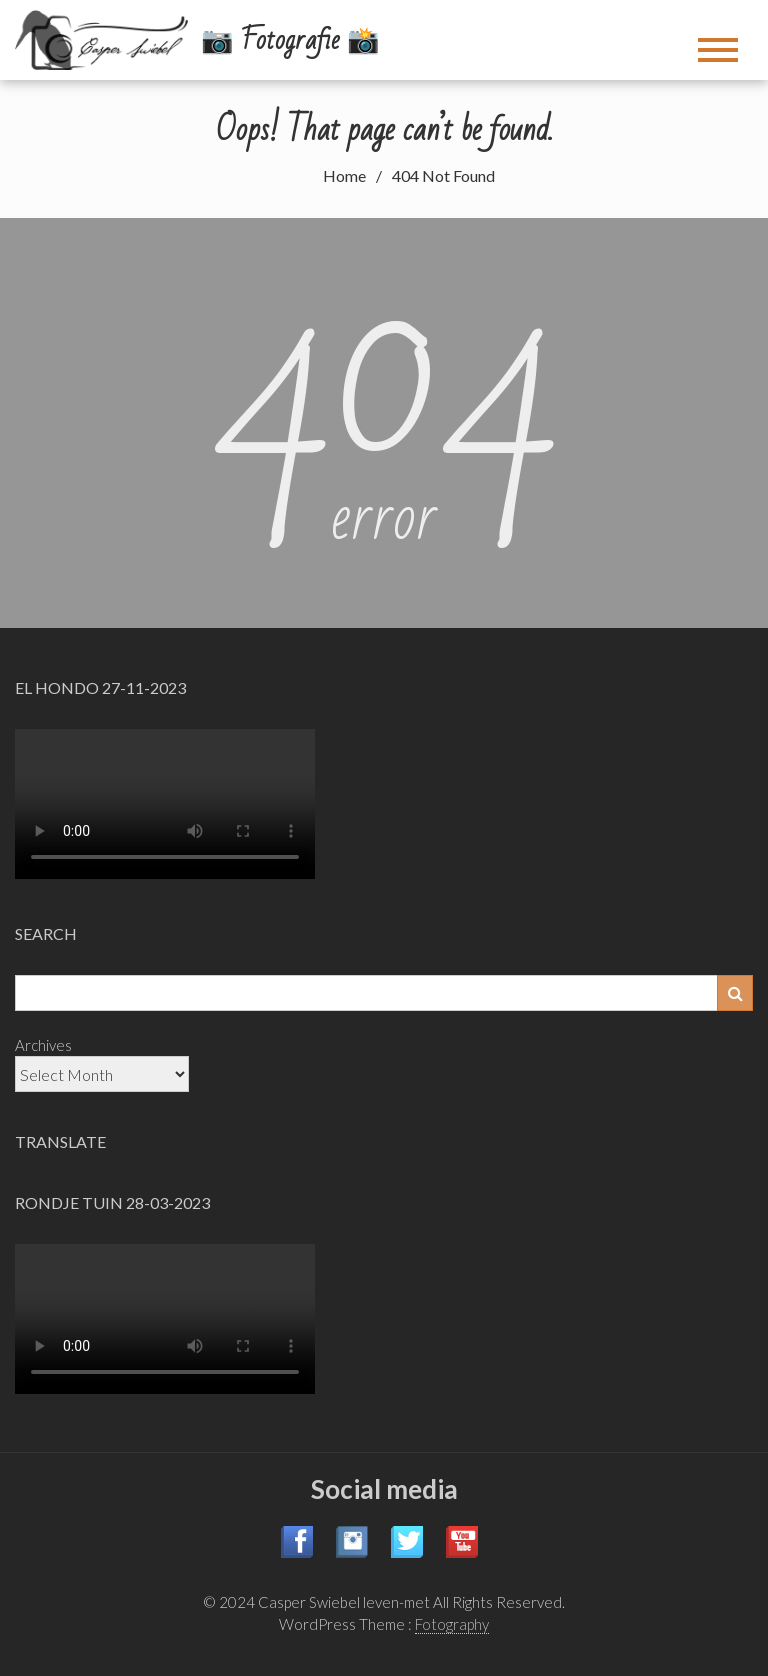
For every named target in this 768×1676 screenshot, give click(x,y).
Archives (43, 1045)
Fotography (452, 1624)
